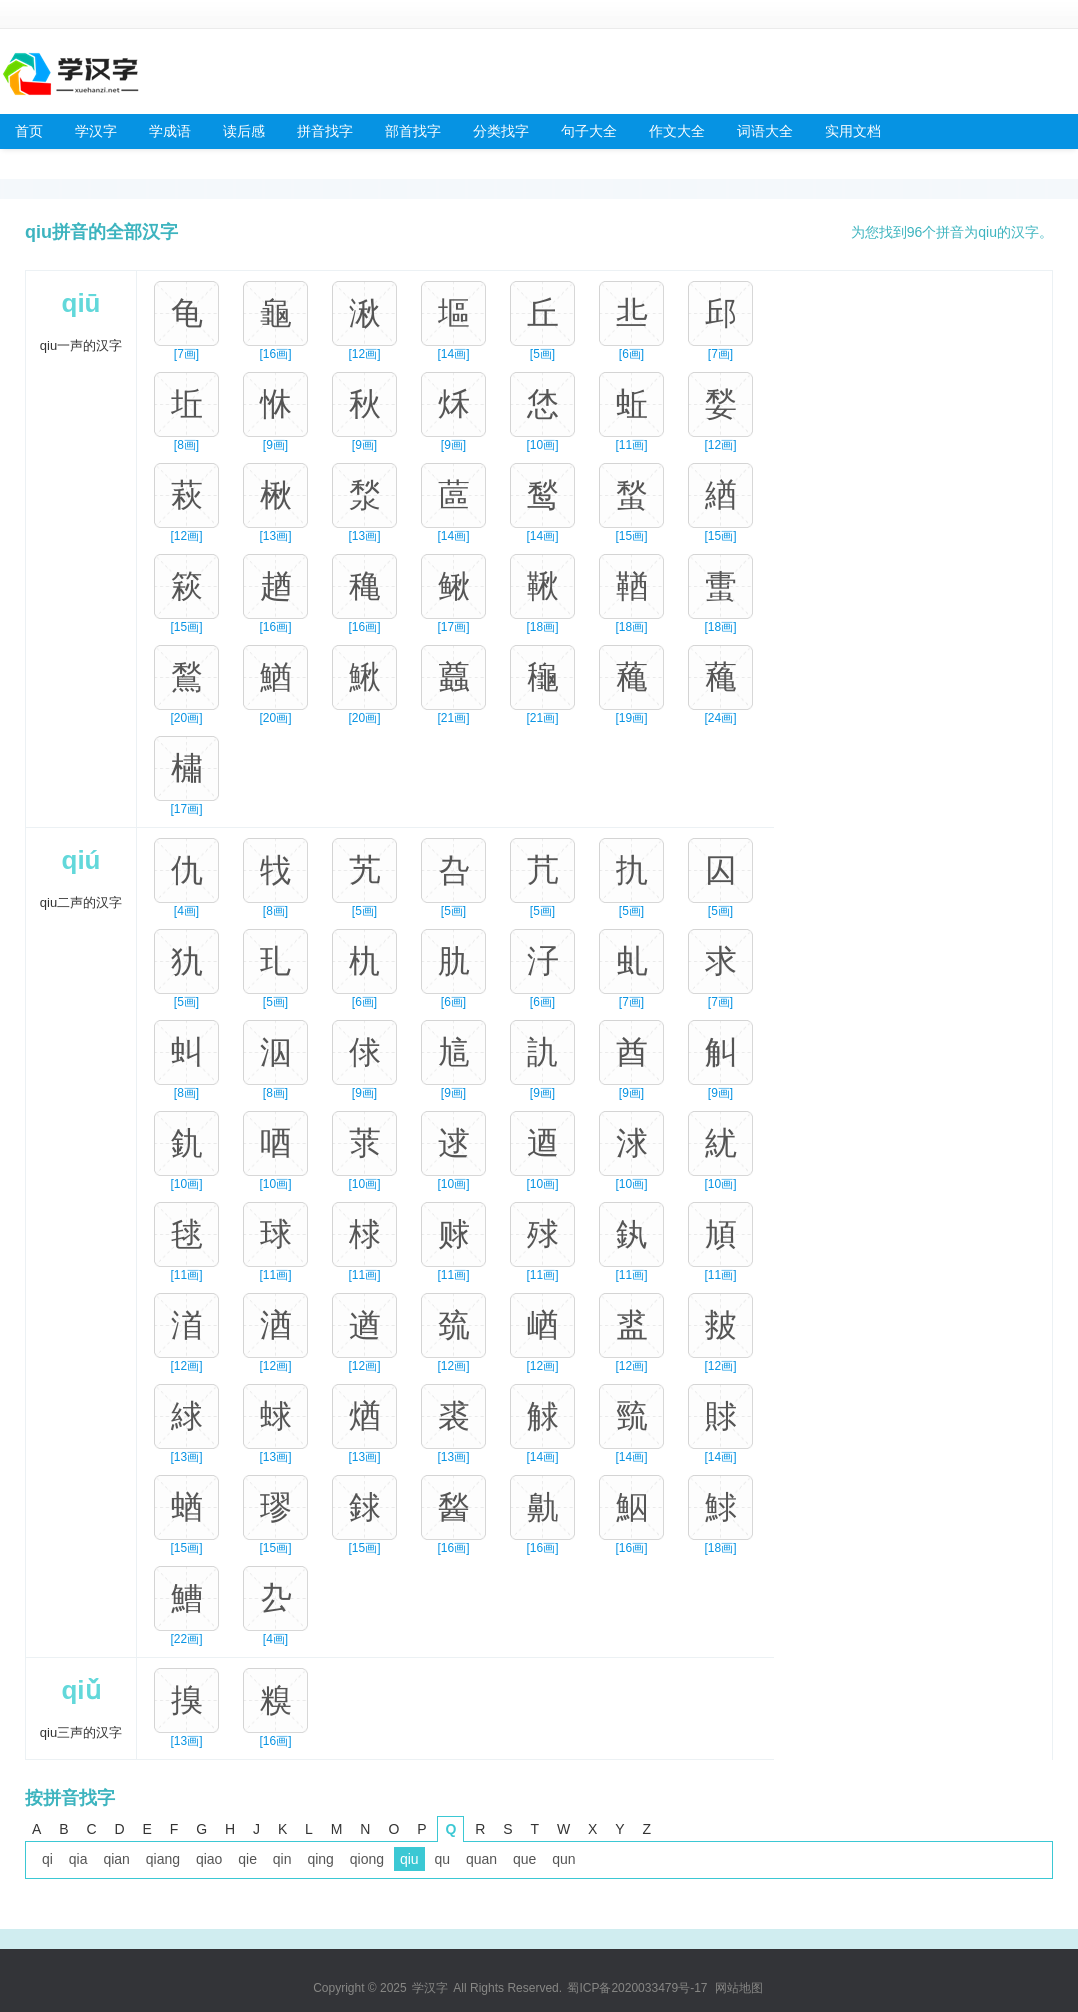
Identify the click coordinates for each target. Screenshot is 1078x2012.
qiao (209, 1859)
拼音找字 (325, 131)
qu (443, 1859)
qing (320, 1859)
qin (282, 1859)
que (524, 1859)
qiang (163, 1859)
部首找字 (413, 131)
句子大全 (589, 131)
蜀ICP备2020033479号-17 (637, 1988)
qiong (367, 1859)
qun (563, 1859)
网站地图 (739, 1988)
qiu (409, 1859)
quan (481, 1859)
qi (47, 1859)
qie (247, 1859)
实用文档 (853, 131)
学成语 (170, 131)
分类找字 (501, 131)
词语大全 (765, 131)
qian (116, 1859)
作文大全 (677, 131)
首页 (29, 131)
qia (78, 1859)
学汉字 (96, 131)
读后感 (244, 131)
